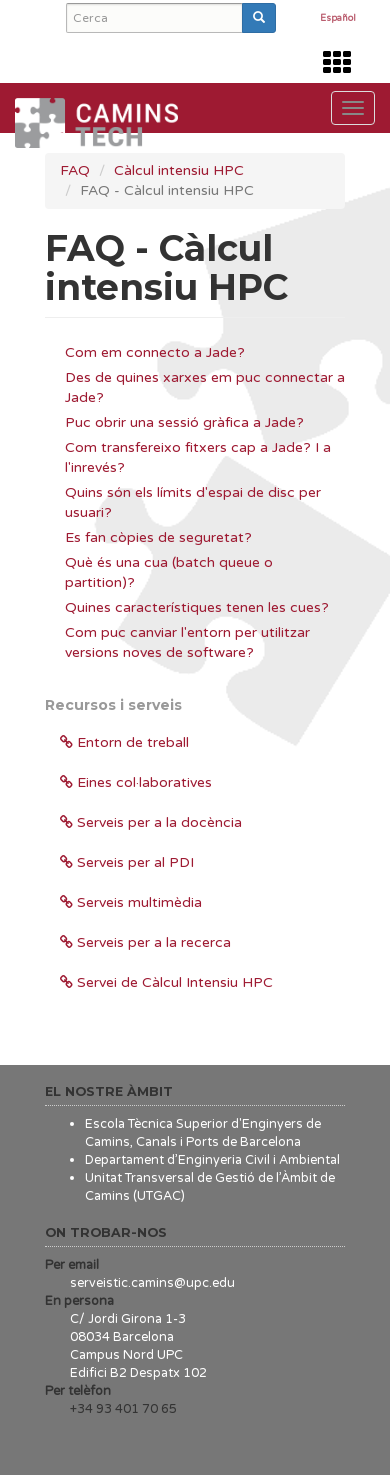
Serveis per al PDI (127, 862)
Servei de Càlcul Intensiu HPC (166, 982)
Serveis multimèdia (131, 902)
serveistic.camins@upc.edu (152, 1283)
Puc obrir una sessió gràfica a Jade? (184, 422)
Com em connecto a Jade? (155, 352)
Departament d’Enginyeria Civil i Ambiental (212, 1160)
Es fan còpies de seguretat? (158, 537)
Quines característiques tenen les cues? (197, 607)
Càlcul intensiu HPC (179, 170)
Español (338, 19)
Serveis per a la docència (151, 822)
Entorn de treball (124, 742)
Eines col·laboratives (136, 782)
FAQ (75, 170)
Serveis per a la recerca (145, 942)
